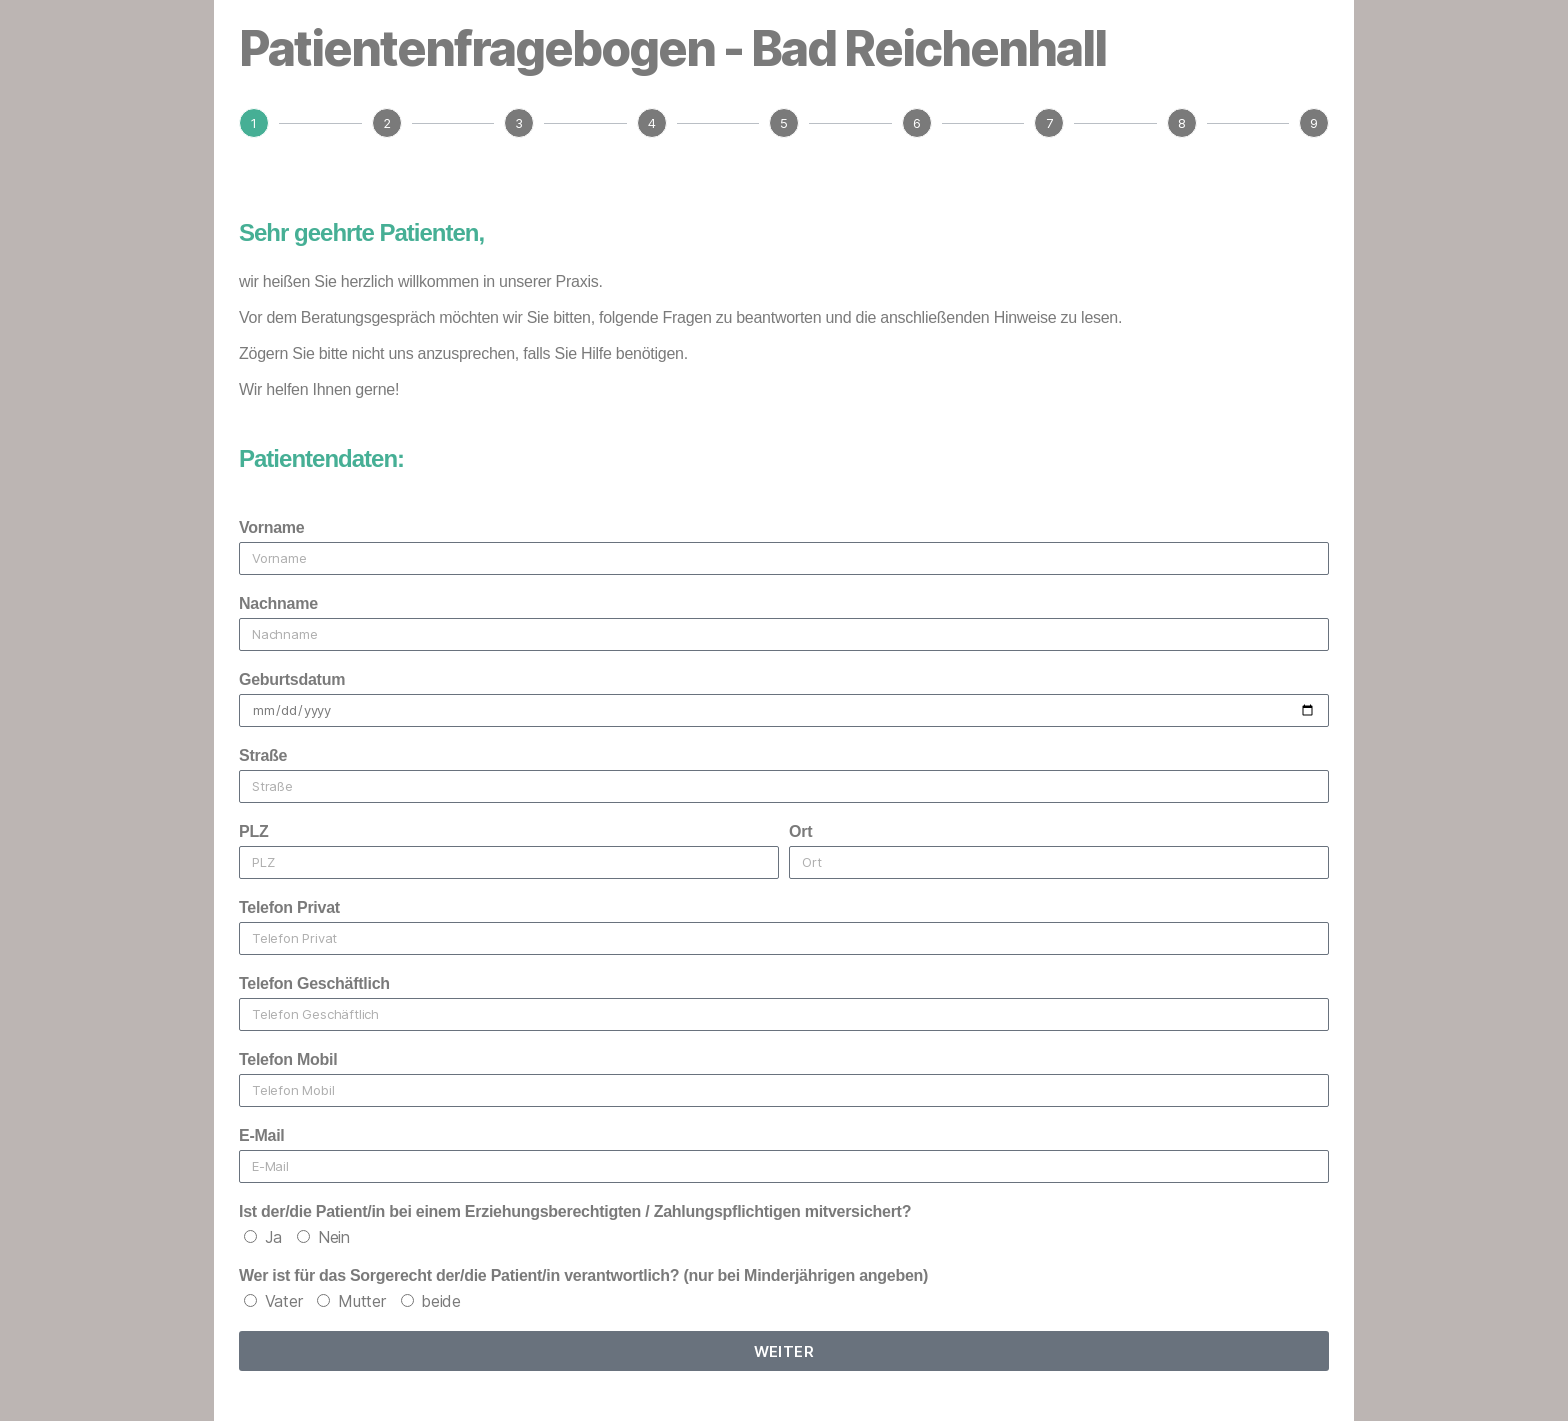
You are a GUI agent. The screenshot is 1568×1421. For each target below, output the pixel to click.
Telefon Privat (289, 907)
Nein (334, 1237)
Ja (273, 1237)
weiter (784, 1351)
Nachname (278, 603)
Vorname (271, 527)
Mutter (361, 1301)
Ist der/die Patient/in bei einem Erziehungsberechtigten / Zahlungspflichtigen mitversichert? (575, 1211)
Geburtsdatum (292, 679)
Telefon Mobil (288, 1059)
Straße (263, 755)
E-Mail (262, 1135)
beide (441, 1301)
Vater (284, 1301)
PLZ (253, 831)
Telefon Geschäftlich (314, 983)
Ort (800, 831)
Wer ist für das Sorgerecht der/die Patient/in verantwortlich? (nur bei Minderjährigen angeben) (583, 1275)
